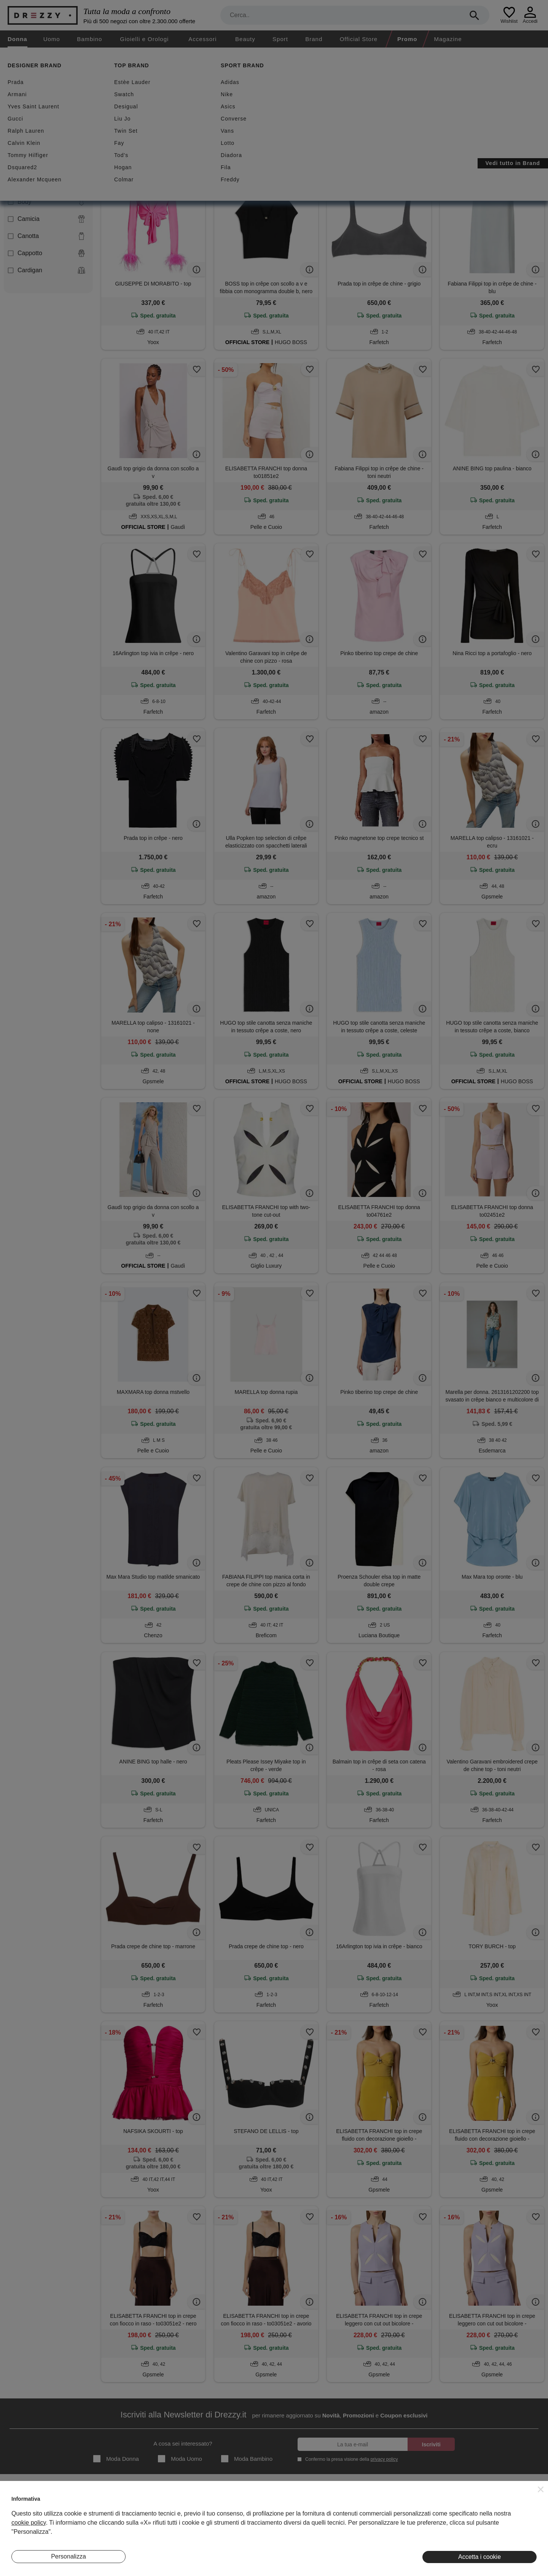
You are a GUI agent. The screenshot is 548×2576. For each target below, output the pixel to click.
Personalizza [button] (68, 2556)
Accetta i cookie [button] (479, 2557)
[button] (541, 2489)
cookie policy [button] (28, 2522)
